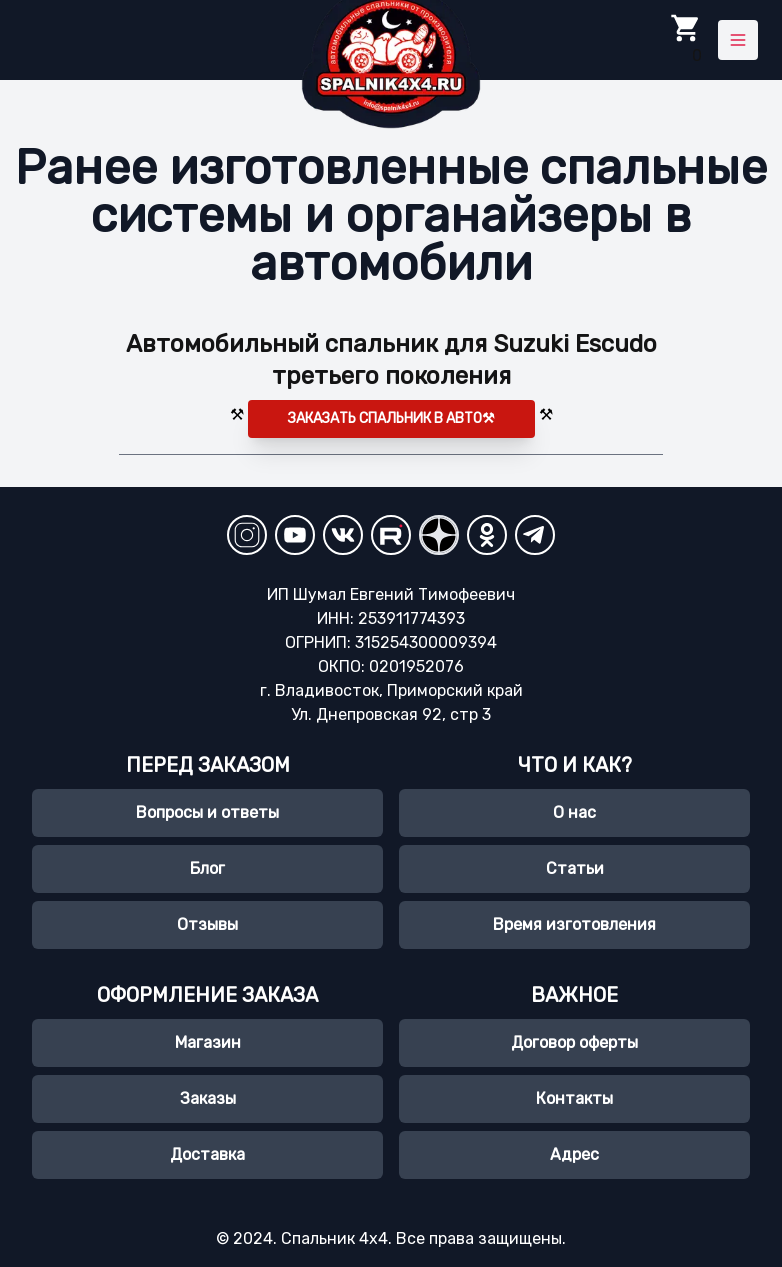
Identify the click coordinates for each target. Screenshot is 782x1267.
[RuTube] (391, 535)
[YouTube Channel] (295, 535)
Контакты (574, 1098)
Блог (207, 868)
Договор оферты (574, 1042)
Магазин (208, 1042)
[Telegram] (535, 535)
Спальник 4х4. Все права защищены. (421, 1238)
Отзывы (207, 924)
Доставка (207, 1154)
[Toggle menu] (738, 40)
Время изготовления (574, 924)
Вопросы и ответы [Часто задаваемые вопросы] (207, 812)
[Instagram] (247, 535)
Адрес (574, 1154)
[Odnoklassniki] (487, 535)
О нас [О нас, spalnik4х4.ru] (574, 812)
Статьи (575, 868)
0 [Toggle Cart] (686, 38)
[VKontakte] (343, 535)
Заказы (208, 1098)
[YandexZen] (439, 535)
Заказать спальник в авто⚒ (391, 418)
